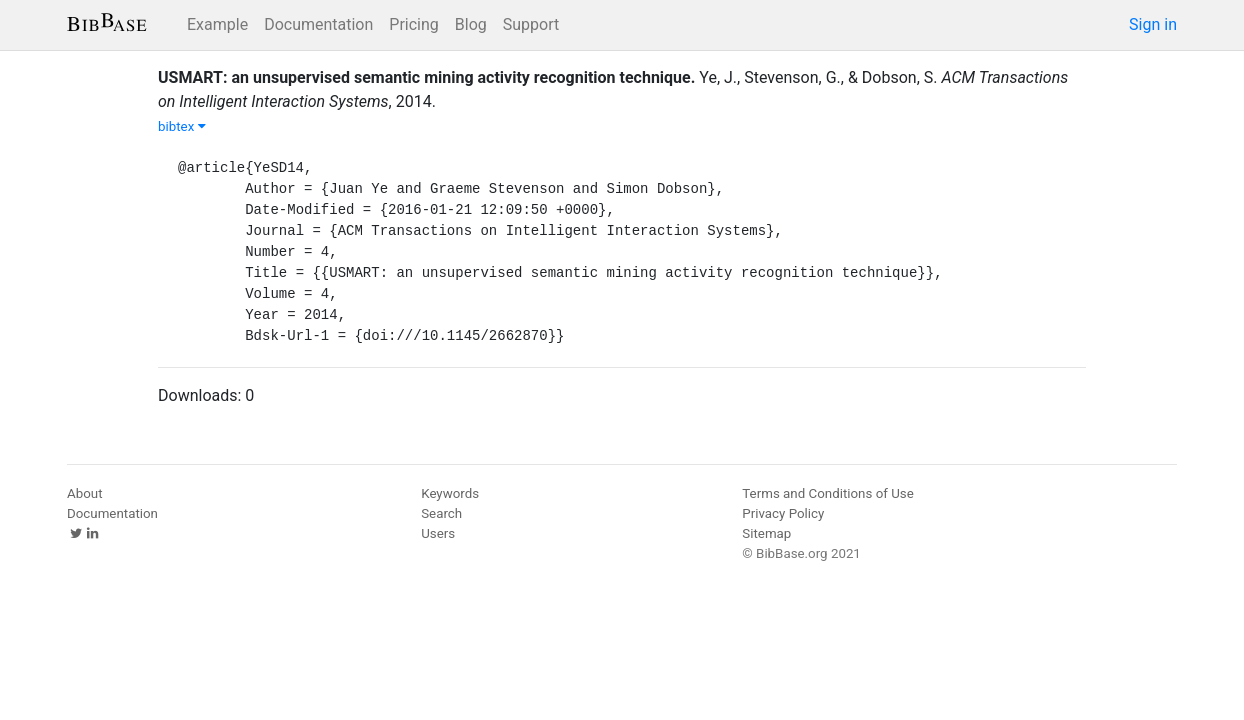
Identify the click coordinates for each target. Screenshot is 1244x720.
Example (217, 24)
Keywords (450, 493)
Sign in (1153, 24)
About (85, 493)
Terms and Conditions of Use (827, 493)
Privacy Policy (783, 513)
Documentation (318, 24)
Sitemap (766, 533)
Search (441, 513)
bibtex (182, 126)
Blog (471, 24)
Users (438, 533)
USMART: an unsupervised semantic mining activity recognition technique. (426, 77)
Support (531, 24)
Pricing (414, 24)
